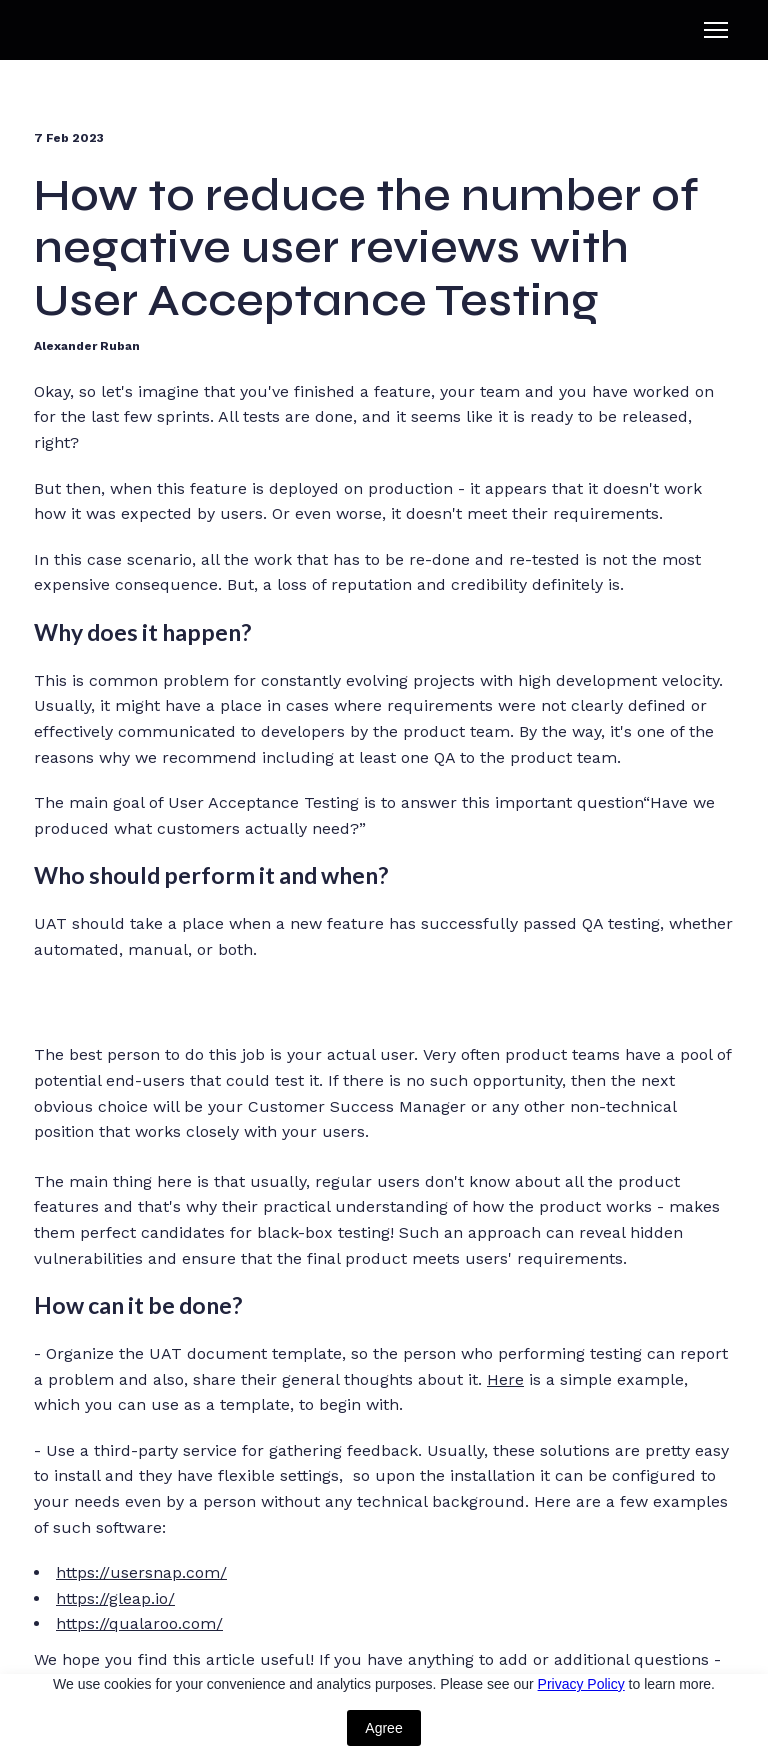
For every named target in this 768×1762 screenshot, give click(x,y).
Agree (383, 1728)
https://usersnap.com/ (141, 1572)
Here (505, 1379)
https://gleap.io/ (115, 1598)
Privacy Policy (581, 1684)
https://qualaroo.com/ (139, 1623)
